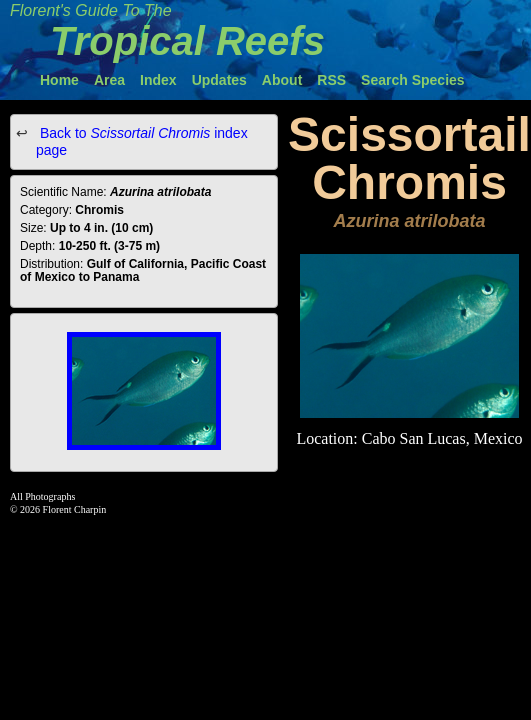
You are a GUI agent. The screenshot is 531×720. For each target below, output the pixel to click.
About (282, 80)
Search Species (413, 80)
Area (109, 80)
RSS (331, 80)
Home (59, 80)
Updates (219, 80)
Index (158, 80)
